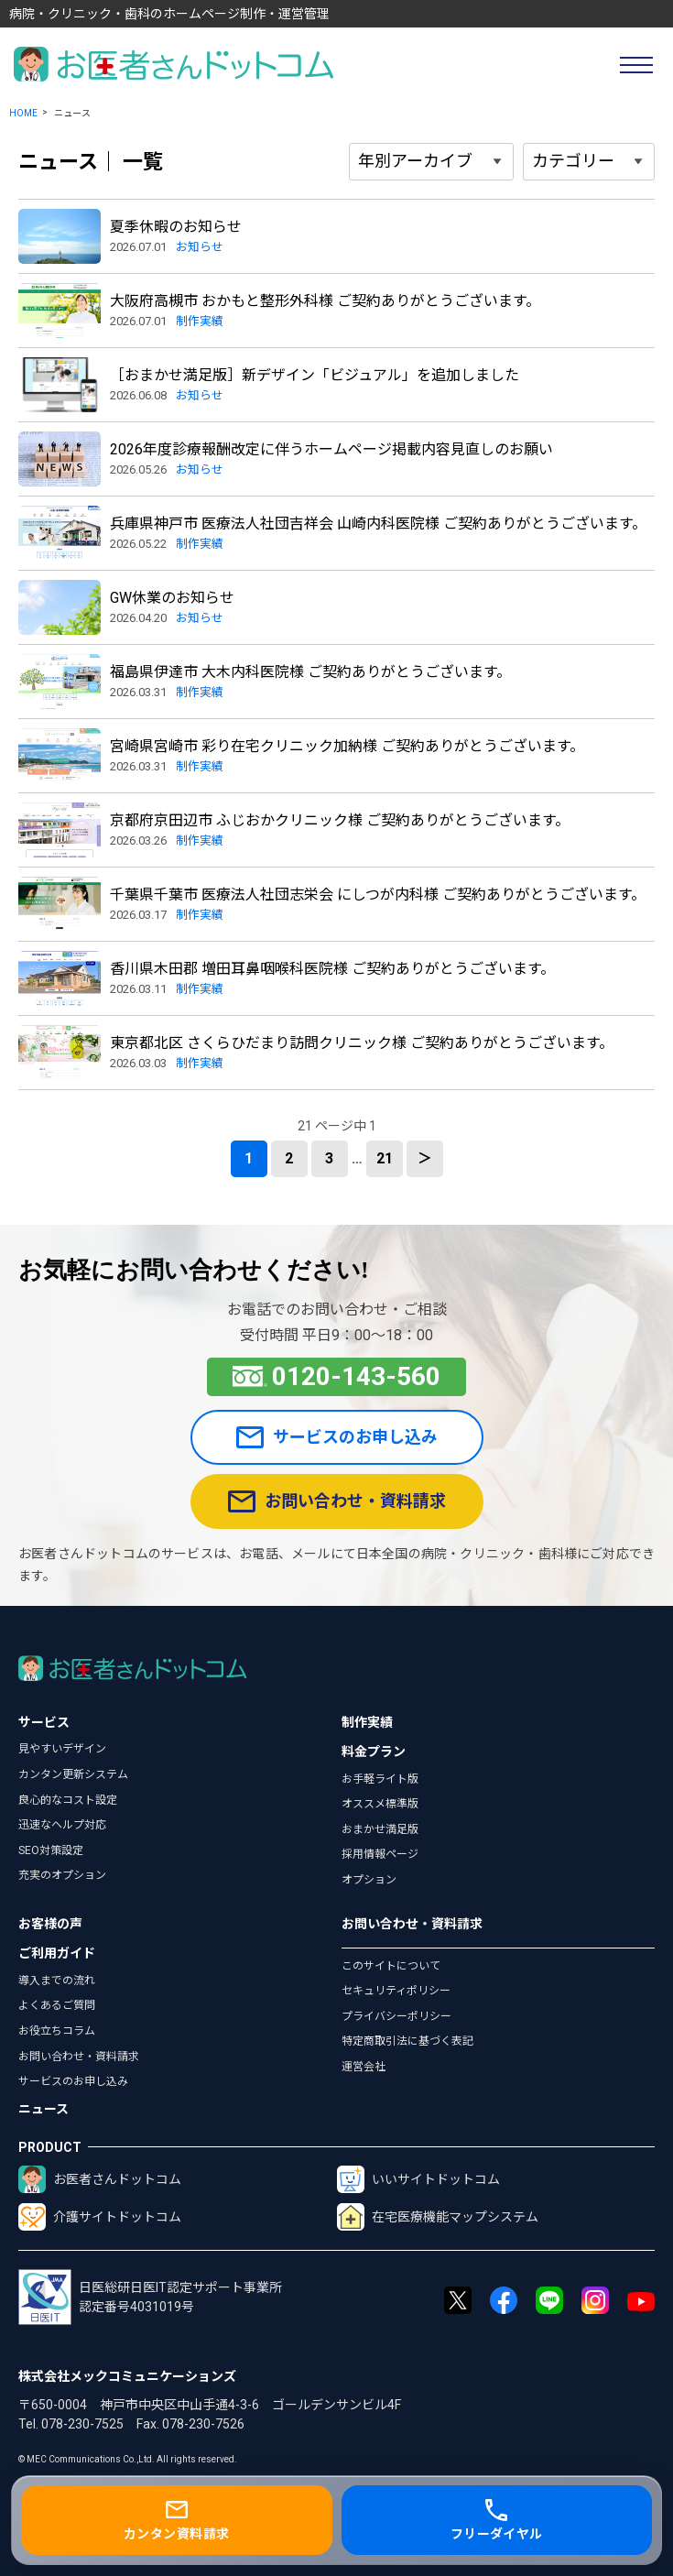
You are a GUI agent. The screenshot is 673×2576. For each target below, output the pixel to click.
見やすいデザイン (62, 1748)
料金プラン (374, 1751)
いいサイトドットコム (418, 2179)
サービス (44, 1722)
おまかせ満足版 (380, 1829)
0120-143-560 (337, 1376)
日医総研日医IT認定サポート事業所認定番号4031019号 (150, 2297)
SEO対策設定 (50, 1850)
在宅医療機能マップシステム (437, 2217)
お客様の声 (50, 1923)
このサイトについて (391, 1965)
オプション (369, 1879)
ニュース (43, 2108)
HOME (23, 113)
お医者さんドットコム (99, 2179)
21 (384, 1158)
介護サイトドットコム (99, 2217)
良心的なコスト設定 (67, 1800)
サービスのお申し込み (337, 1437)
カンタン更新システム (73, 1774)
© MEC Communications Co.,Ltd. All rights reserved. (127, 2459)
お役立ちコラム (56, 2031)
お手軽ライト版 (380, 1779)
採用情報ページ (380, 1854)
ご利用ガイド (56, 1953)
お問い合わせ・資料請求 (337, 1501)
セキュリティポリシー (396, 1990)
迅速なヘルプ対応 (62, 1824)
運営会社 (363, 2066)
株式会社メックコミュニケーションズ (127, 2376)
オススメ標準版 (380, 1803)
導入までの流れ (56, 1980)
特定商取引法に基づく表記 (407, 2041)
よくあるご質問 (56, 2005)
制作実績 (367, 1722)
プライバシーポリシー (396, 2016)
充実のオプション (62, 1875)
